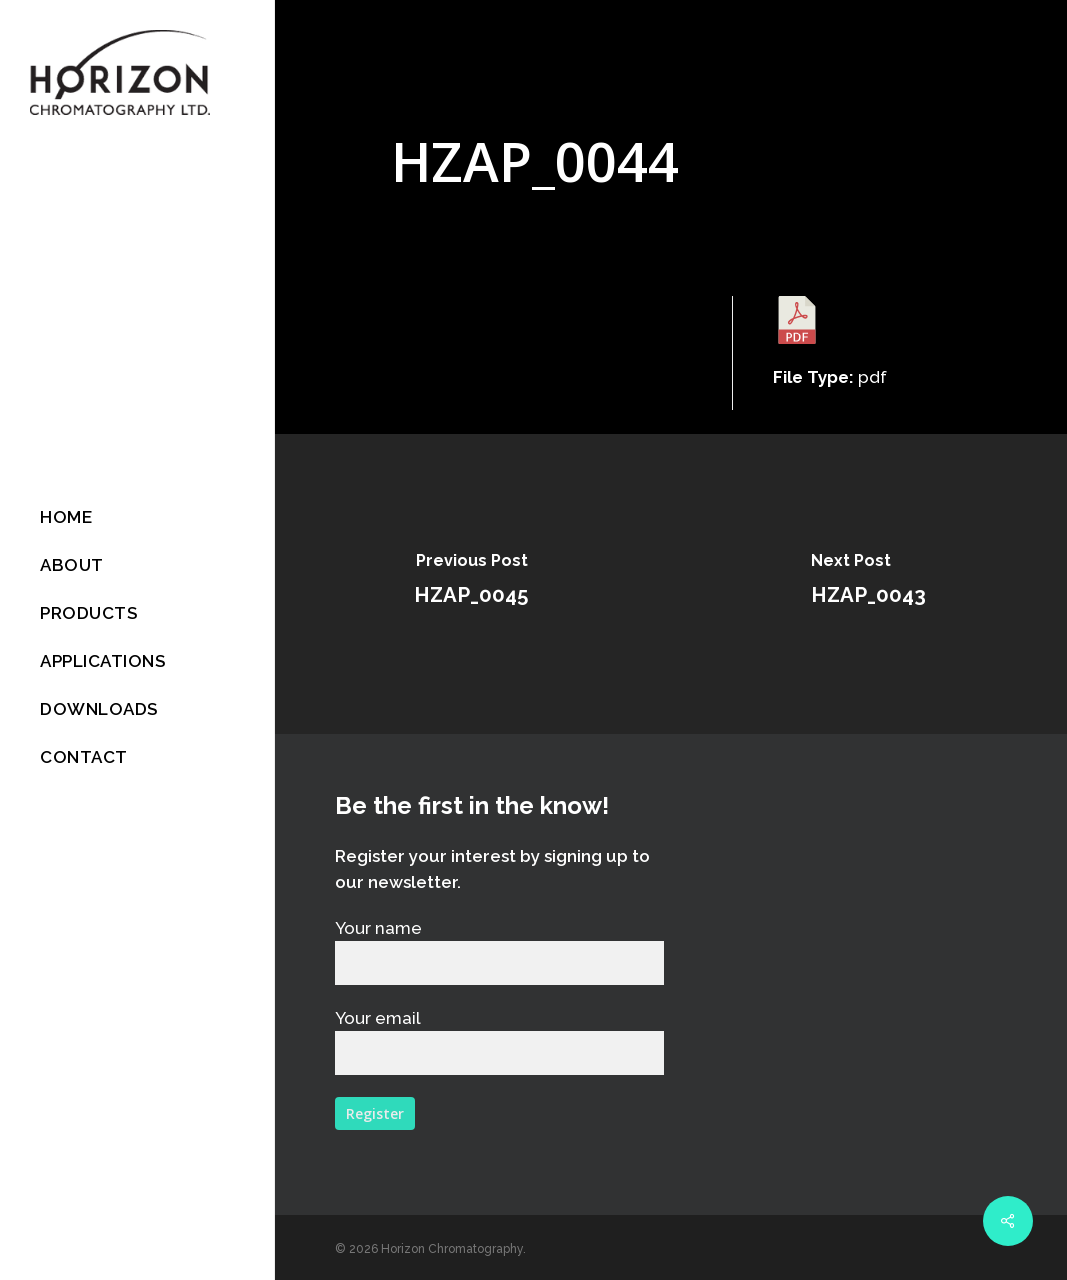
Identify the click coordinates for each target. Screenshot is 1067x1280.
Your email (499, 1041)
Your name (499, 951)
